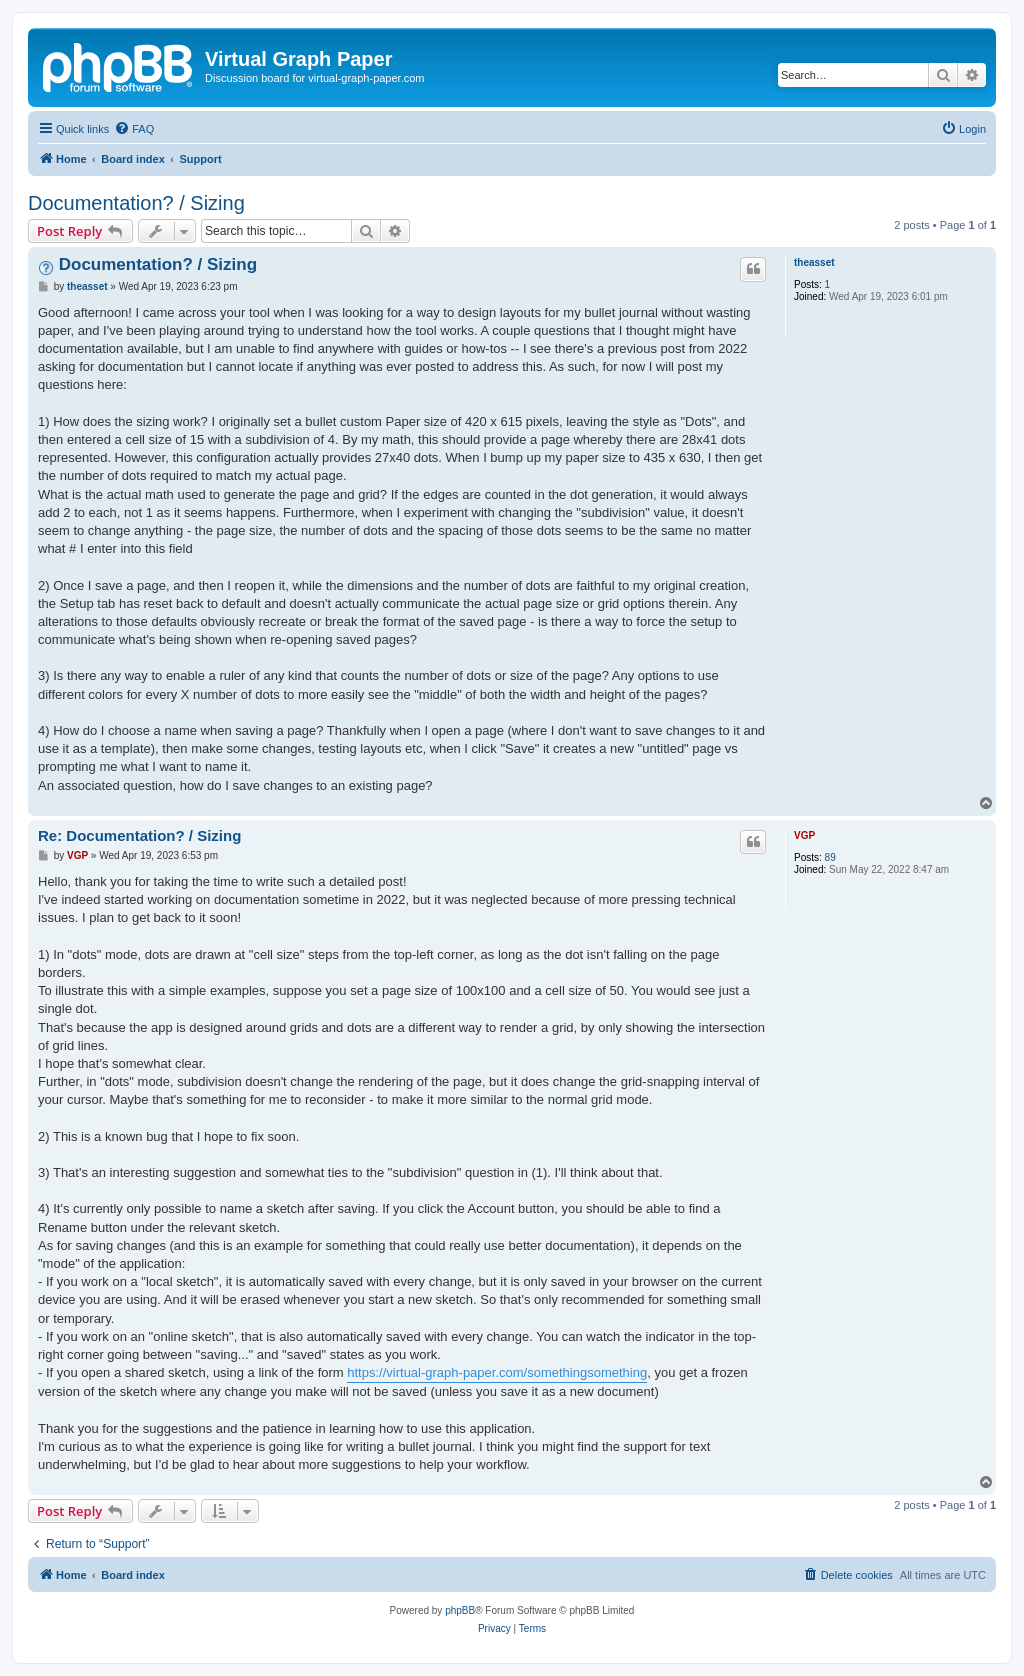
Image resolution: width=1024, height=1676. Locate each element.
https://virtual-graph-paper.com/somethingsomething (497, 1372)
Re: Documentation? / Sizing (139, 835)
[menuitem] (134, 129)
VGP (804, 835)
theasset (814, 262)
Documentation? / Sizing (136, 203)
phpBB (460, 1610)
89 (830, 857)
